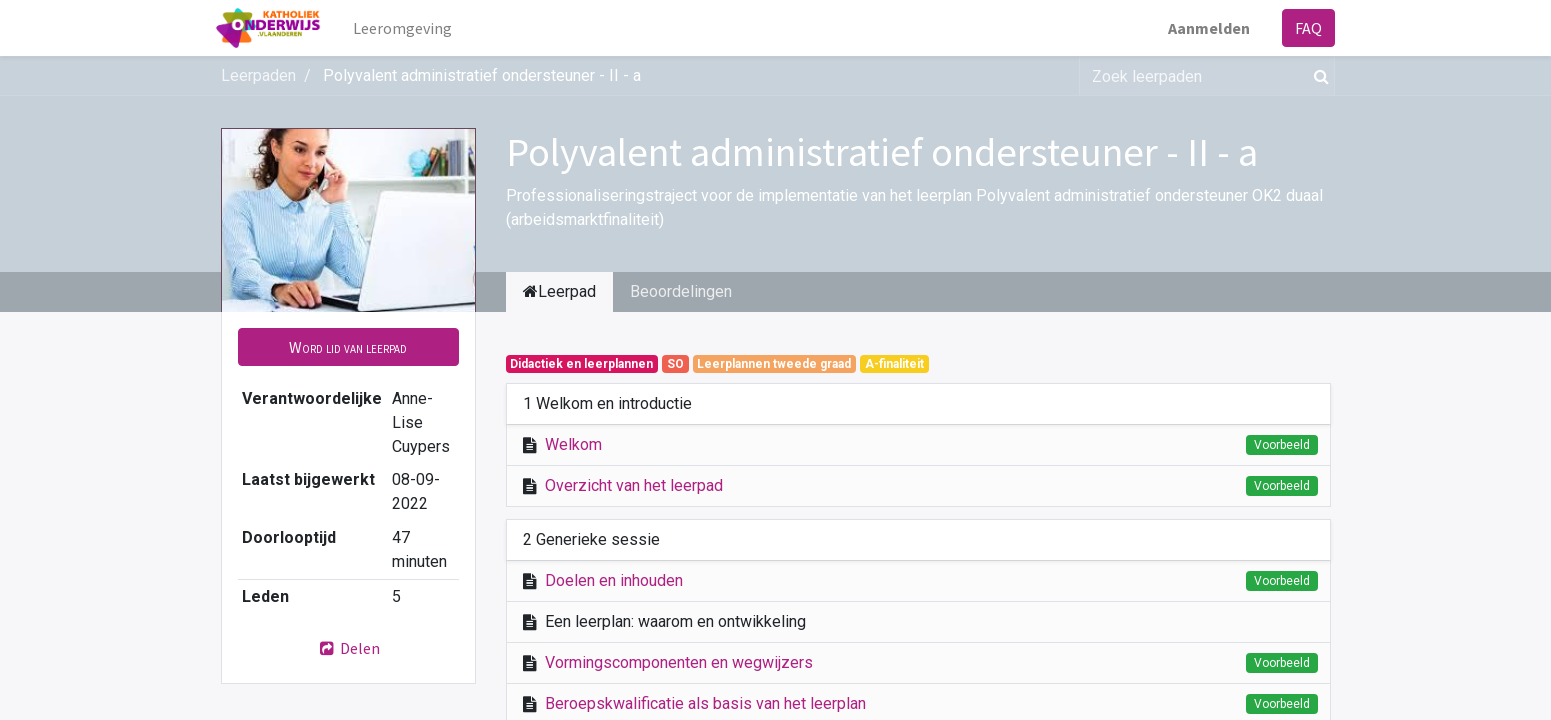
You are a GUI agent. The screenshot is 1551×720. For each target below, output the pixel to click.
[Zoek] (1317, 76)
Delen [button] (348, 648)
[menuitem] (406, 28)
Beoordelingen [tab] (681, 291)
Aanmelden (1205, 28)
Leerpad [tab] (559, 291)
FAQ (1304, 28)
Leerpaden (258, 75)
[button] (348, 347)
